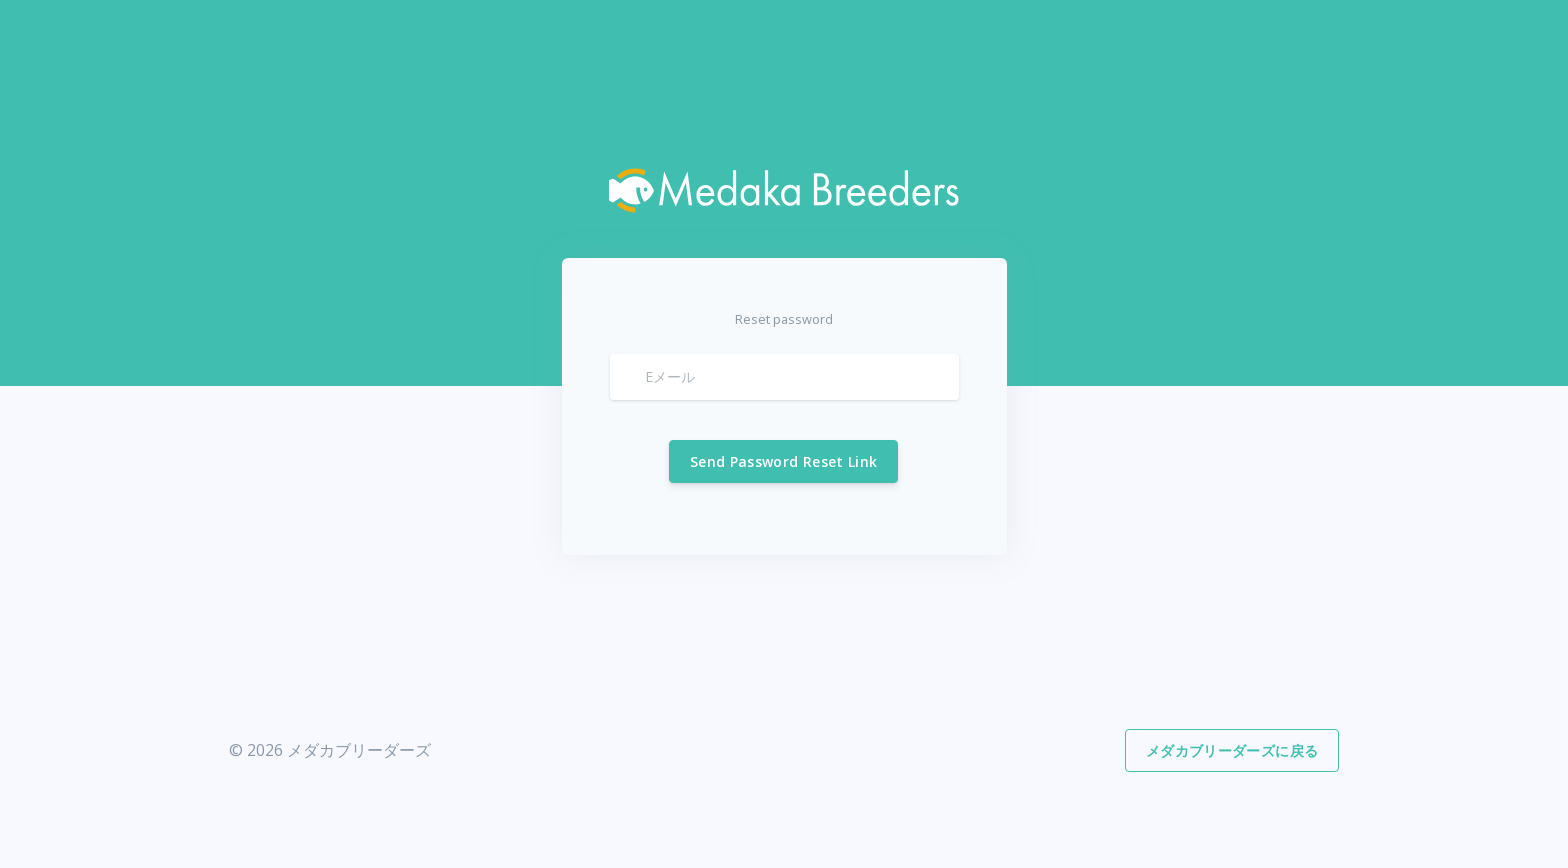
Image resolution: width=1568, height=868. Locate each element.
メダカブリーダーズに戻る (1232, 750)
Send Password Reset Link (783, 461)
